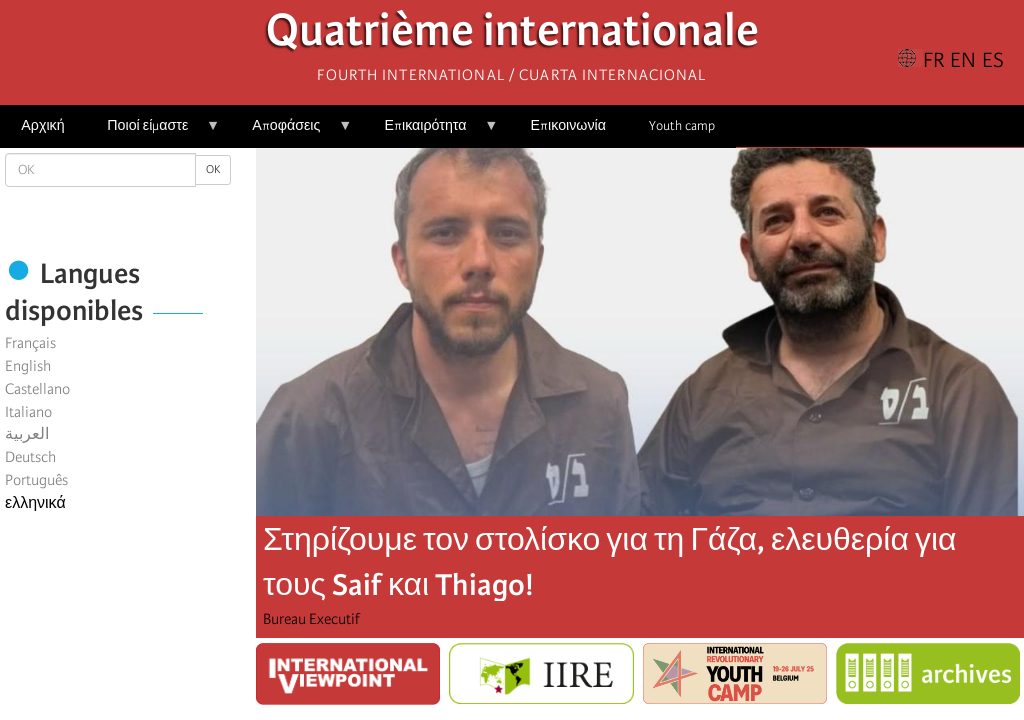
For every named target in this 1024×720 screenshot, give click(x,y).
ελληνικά (35, 503)
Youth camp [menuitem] (682, 125)
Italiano (28, 412)
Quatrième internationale (512, 35)
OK (213, 169)
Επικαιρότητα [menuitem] (430, 132)
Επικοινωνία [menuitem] (568, 125)
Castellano (37, 389)
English (28, 366)
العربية (27, 434)
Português (36, 480)
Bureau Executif (311, 619)
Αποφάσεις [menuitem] (291, 132)
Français (30, 343)
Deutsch (30, 457)
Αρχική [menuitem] (42, 125)
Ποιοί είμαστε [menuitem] (153, 132)
